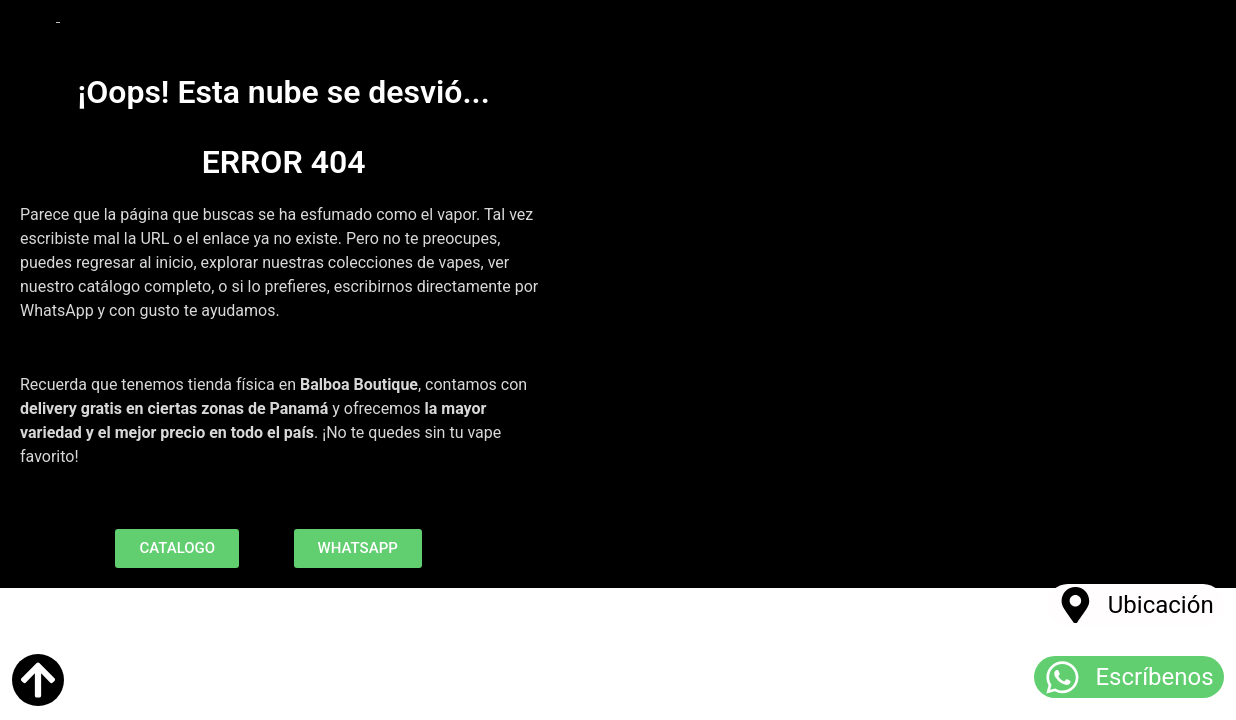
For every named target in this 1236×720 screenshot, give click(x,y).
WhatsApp (57, 310)
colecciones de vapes (404, 262)
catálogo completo (144, 286)
